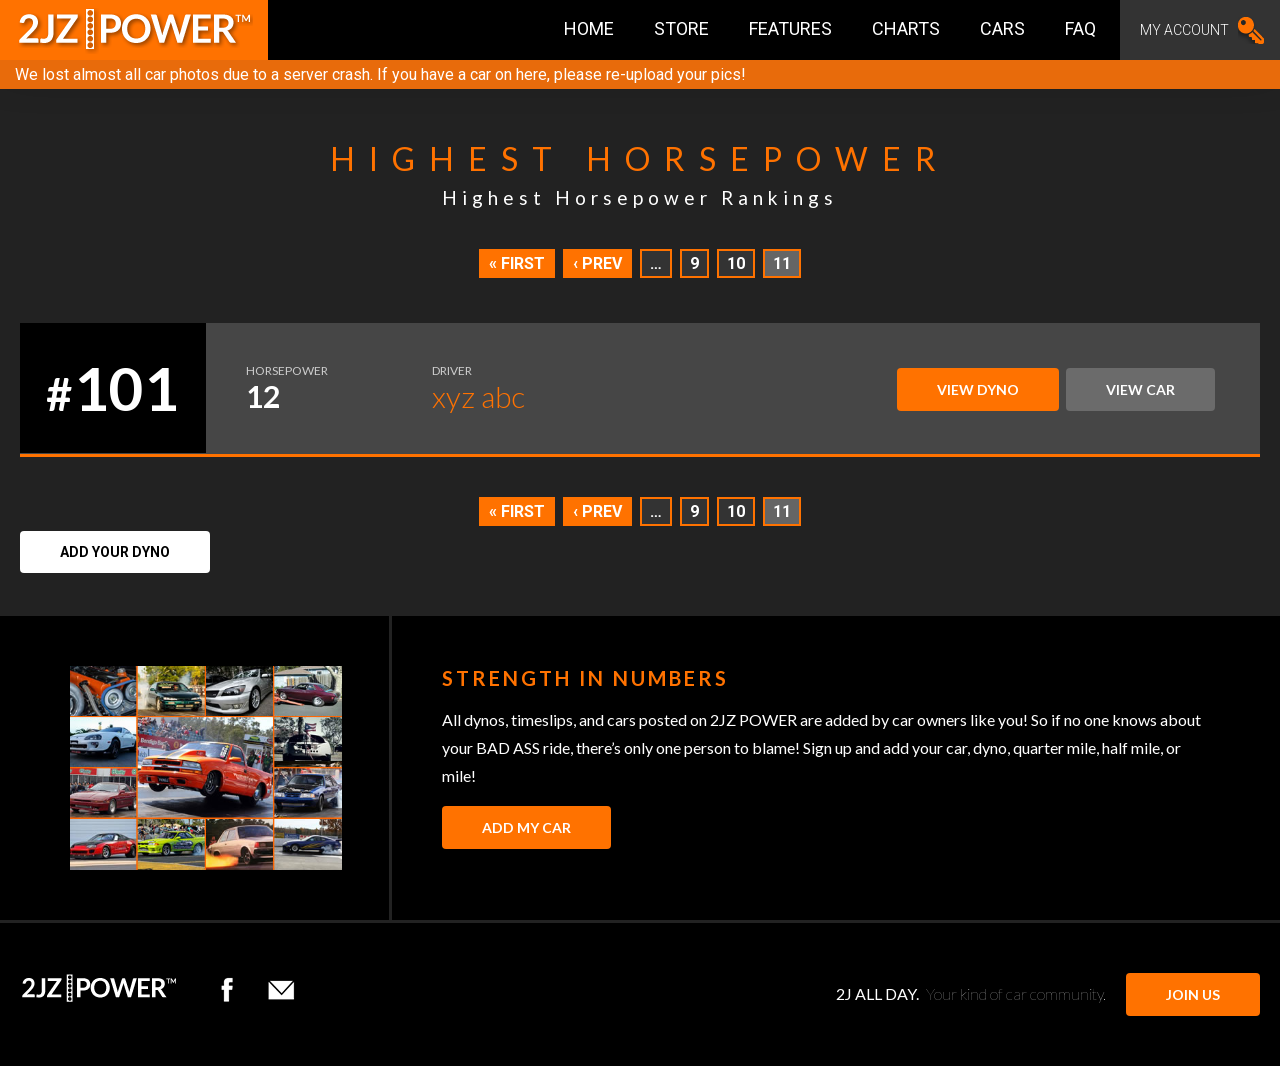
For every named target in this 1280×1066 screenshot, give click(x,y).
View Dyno (978, 389)
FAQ (1080, 28)
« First (517, 263)
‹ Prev (597, 263)
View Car (1140, 389)
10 (736, 263)
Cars (1002, 28)
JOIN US (1193, 994)
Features (790, 28)
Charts (906, 28)
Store (681, 28)
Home (589, 28)
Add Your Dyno (115, 552)
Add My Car (526, 827)
